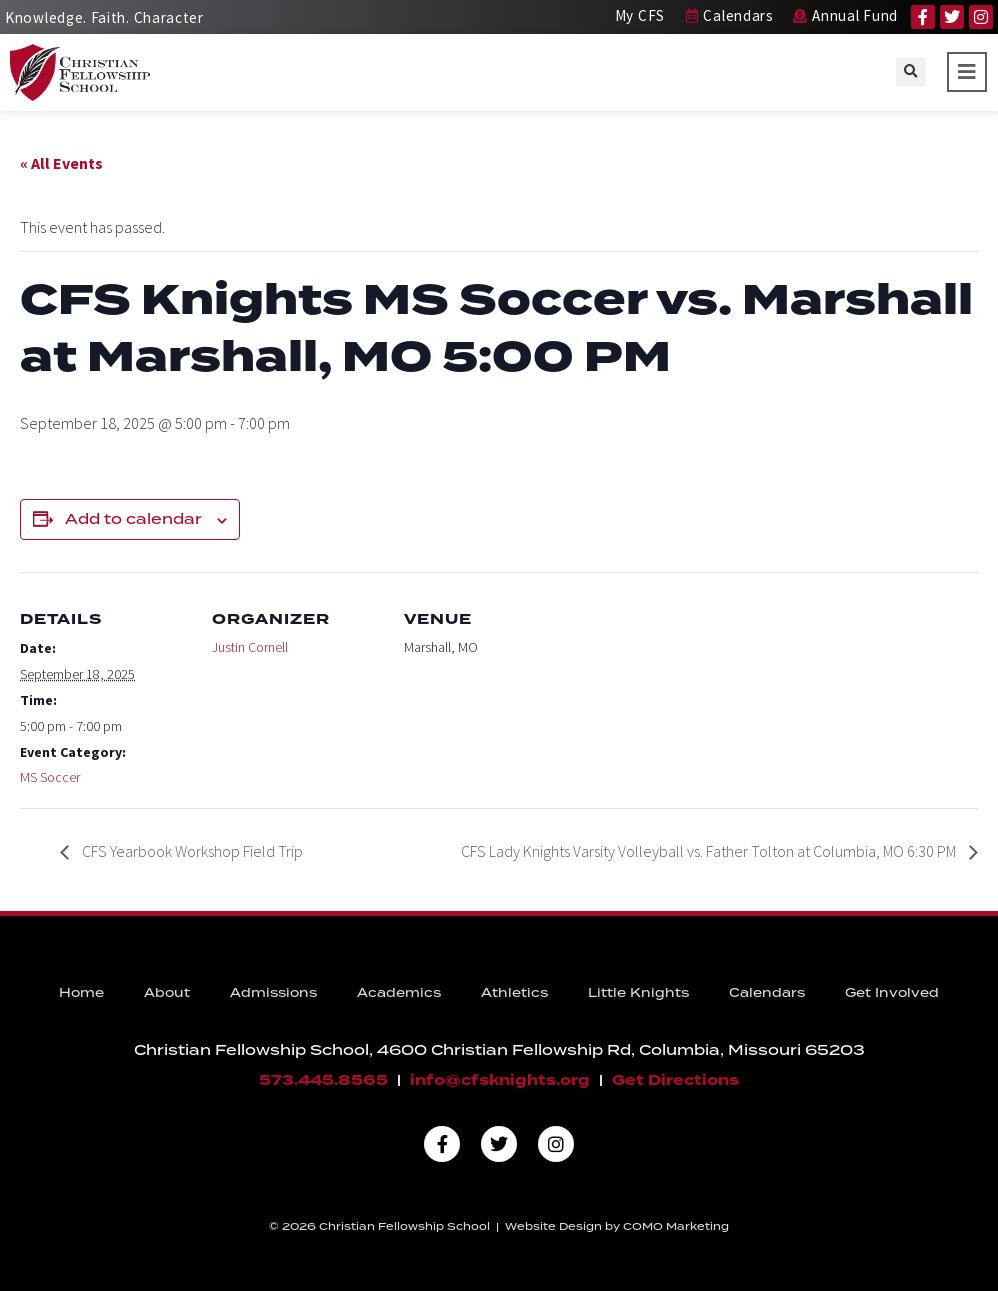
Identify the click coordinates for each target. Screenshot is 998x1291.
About (167, 993)
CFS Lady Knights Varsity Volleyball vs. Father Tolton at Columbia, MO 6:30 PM (710, 851)
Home (81, 993)
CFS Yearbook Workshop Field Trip (191, 851)
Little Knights (638, 993)
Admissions (273, 993)
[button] (911, 72)
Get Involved (892, 993)
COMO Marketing (676, 1227)
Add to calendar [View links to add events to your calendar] (133, 520)
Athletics (514, 993)
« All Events (61, 163)
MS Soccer (50, 777)
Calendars (767, 993)
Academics (399, 993)
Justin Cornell (250, 647)
